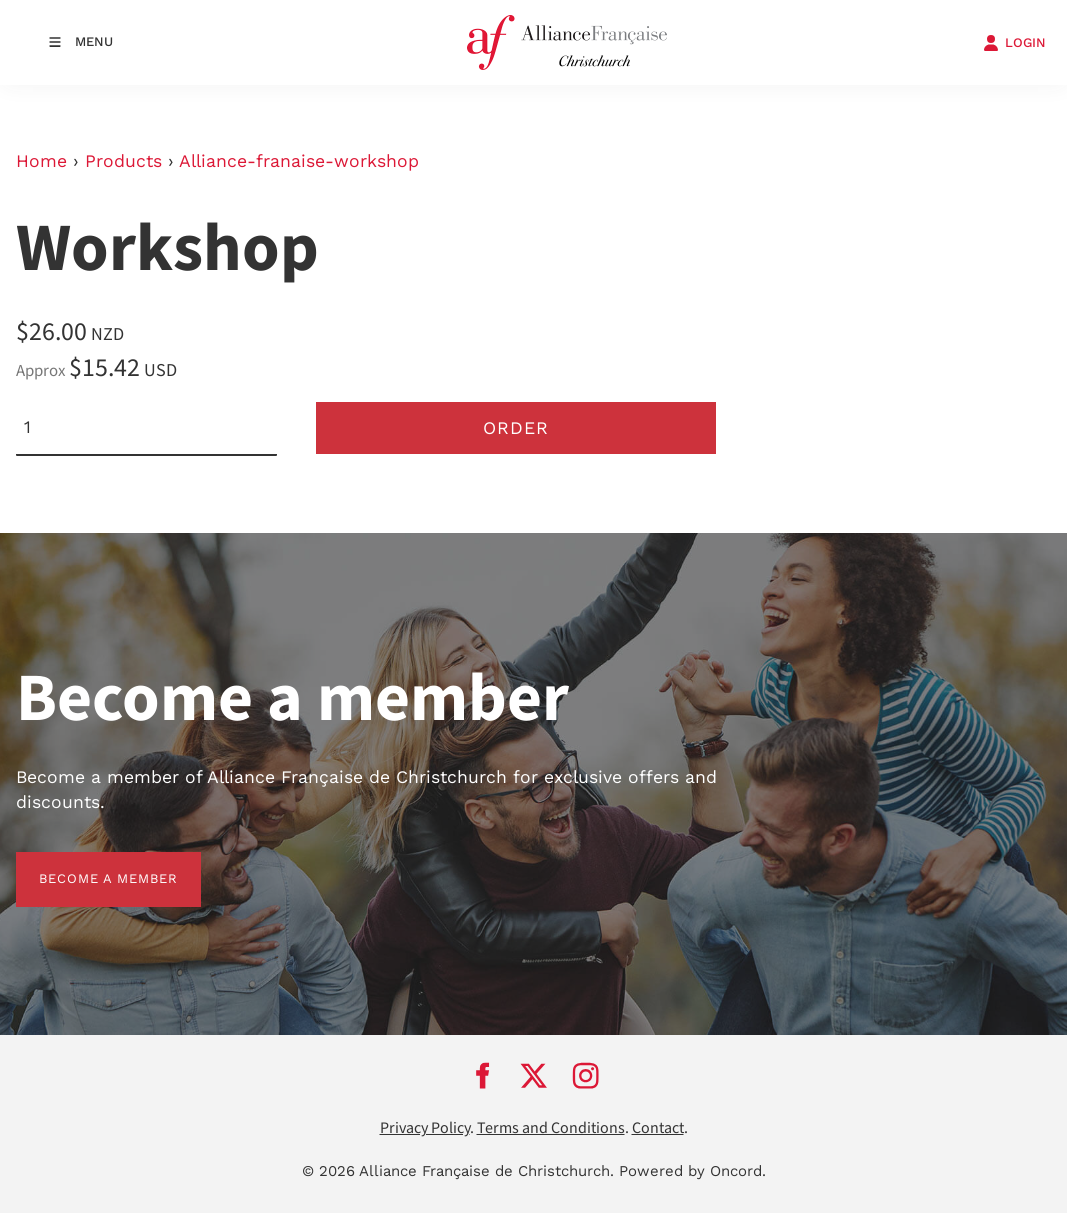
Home (41, 161)
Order (516, 429)
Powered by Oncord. (692, 1174)
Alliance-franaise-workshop (299, 161)
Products (123, 161)
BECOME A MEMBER (85, 866)
